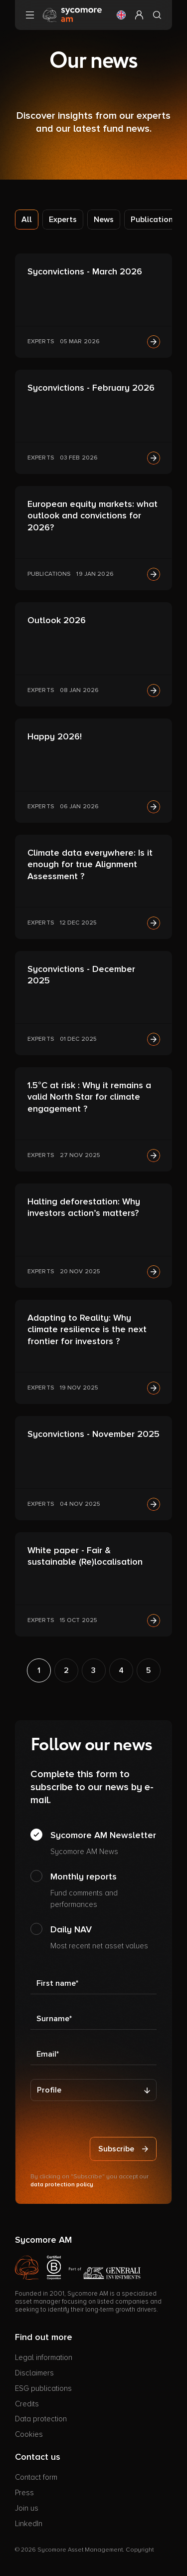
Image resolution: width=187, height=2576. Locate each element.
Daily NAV (99, 1938)
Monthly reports (103, 1890)
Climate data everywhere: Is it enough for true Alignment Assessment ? (90, 864)
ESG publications (43, 2388)
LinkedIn (28, 2523)
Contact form (36, 2477)
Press (24, 2492)
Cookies (29, 2434)
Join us (26, 2508)
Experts (63, 220)
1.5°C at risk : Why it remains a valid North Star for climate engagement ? (89, 1097)
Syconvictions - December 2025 (81, 974)
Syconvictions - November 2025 (93, 1433)
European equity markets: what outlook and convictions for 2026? (92, 515)
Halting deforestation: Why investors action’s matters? (83, 1207)
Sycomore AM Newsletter (103, 1844)
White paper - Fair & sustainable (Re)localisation (85, 1556)
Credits (27, 2403)
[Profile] (93, 2090)
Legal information (43, 2357)
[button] (121, 15)
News (104, 220)
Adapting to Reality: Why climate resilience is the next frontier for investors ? (87, 1329)
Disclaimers (34, 2372)
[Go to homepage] (72, 14)
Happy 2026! (54, 736)
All (26, 220)
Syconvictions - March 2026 (84, 271)
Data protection (41, 2418)
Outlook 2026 (56, 620)
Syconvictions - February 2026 (91, 387)
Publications (154, 220)
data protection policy (61, 2184)
